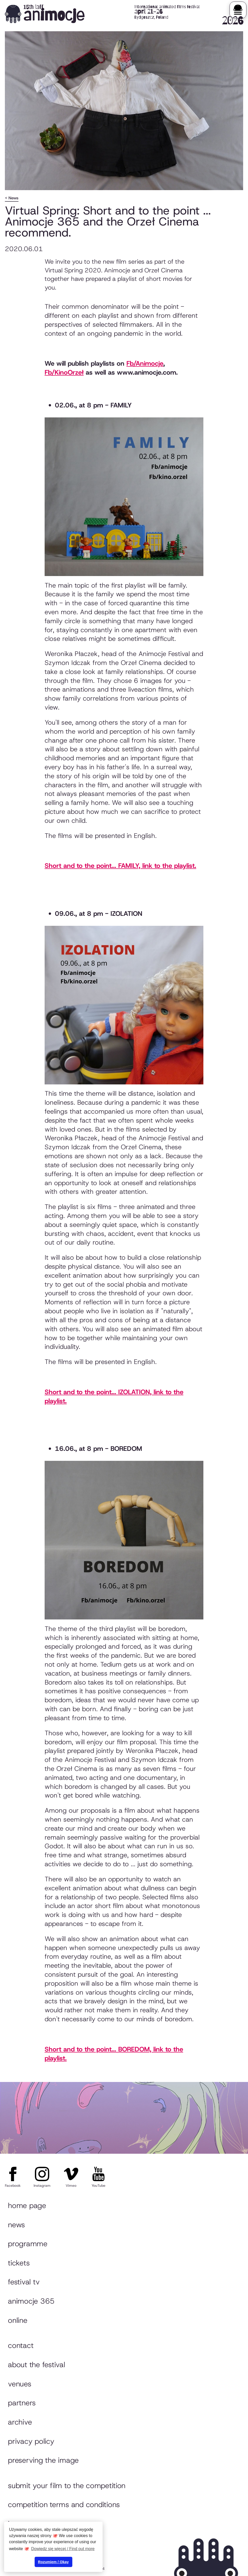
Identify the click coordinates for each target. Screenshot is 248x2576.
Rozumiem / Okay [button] (53, 2562)
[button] (238, 10)
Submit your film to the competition (66, 2485)
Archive (20, 2422)
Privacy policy (31, 2441)
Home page (27, 2205)
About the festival (36, 2364)
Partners (22, 2403)
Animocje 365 (31, 2301)
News (16, 2225)
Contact (20, 2345)
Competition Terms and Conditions (64, 2504)
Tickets (18, 2263)
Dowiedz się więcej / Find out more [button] (63, 2549)
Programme (27, 2244)
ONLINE (17, 2320)
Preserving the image (43, 2460)
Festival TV (23, 2282)
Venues (19, 2384)
